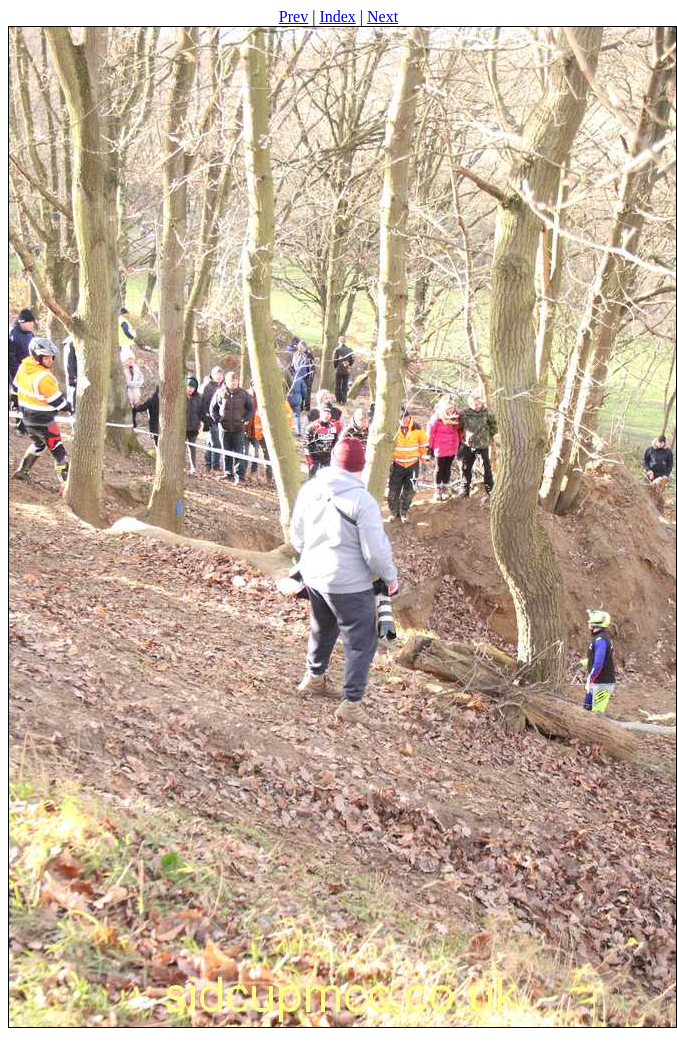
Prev (293, 16)
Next (382, 16)
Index (337, 16)
